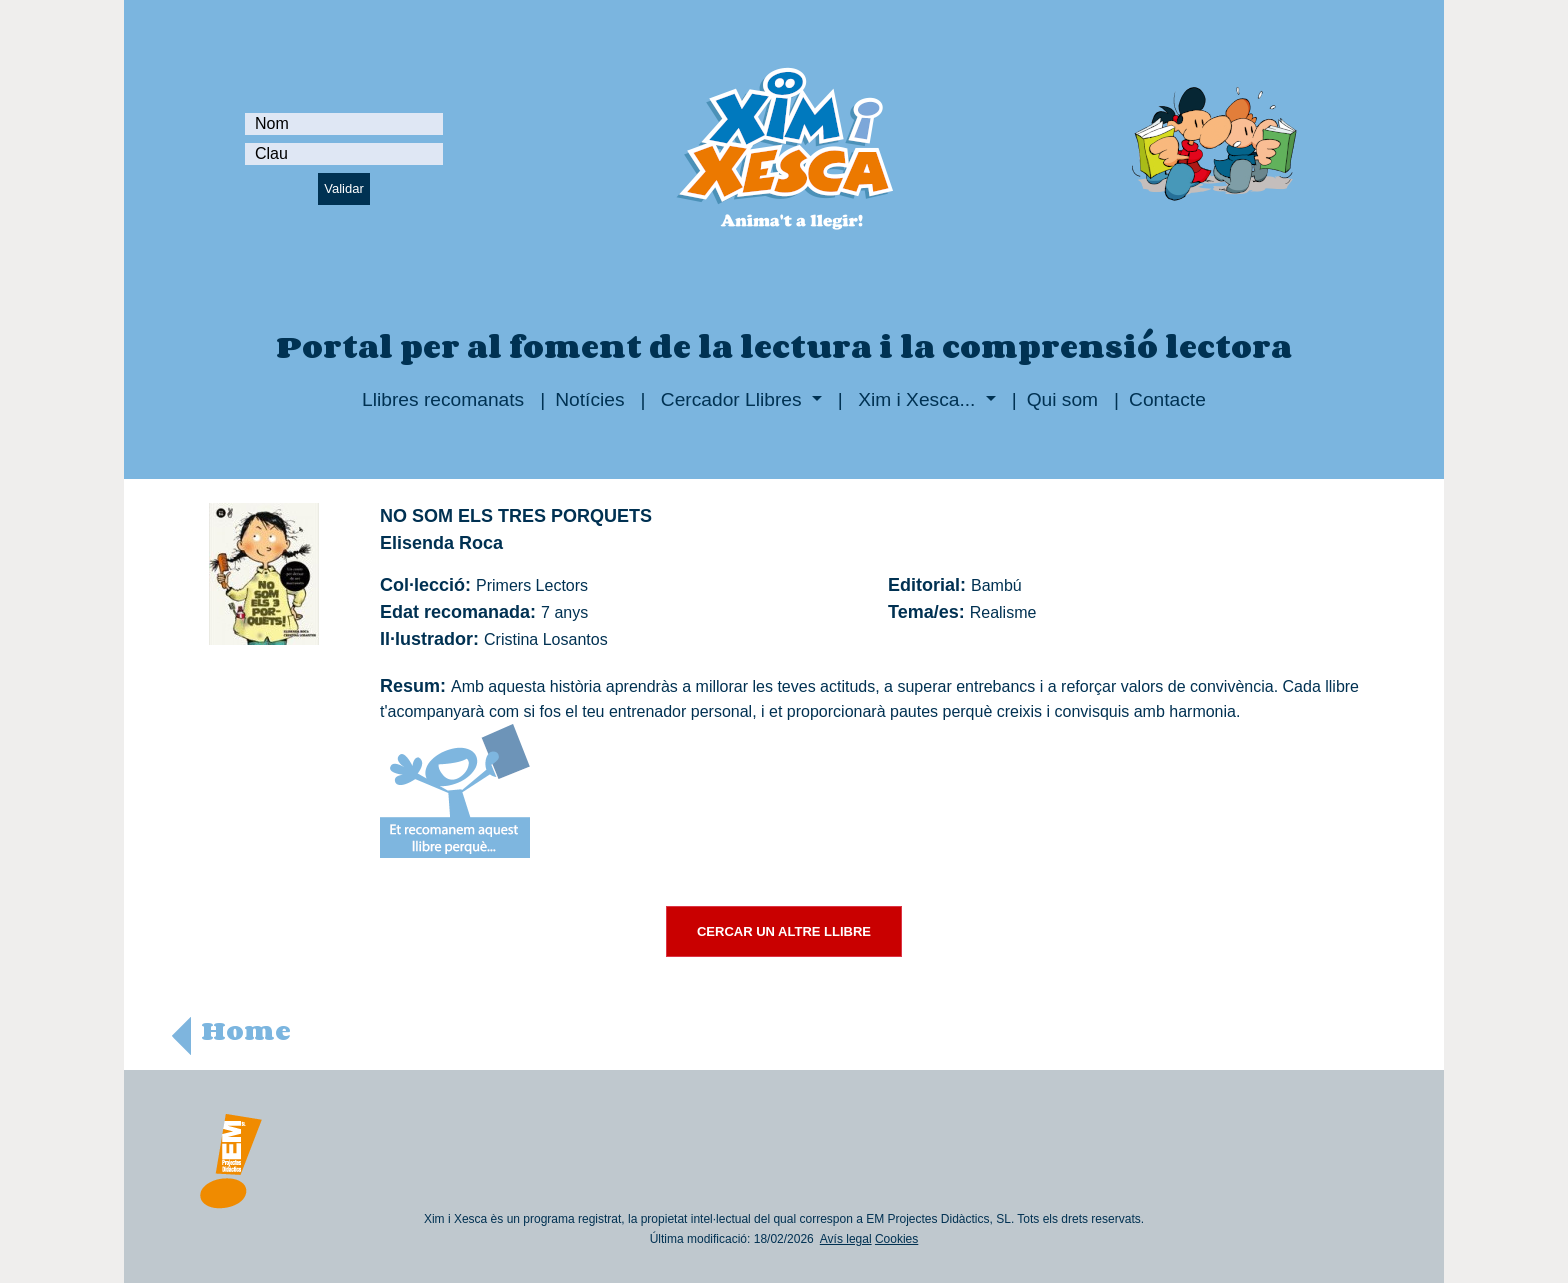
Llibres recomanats (443, 399)
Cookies (896, 1239)
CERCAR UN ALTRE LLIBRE (784, 931)
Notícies (589, 399)
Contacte (1167, 399)
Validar (344, 188)
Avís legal (846, 1239)
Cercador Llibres (731, 399)
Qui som (1062, 399)
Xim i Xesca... (917, 399)
